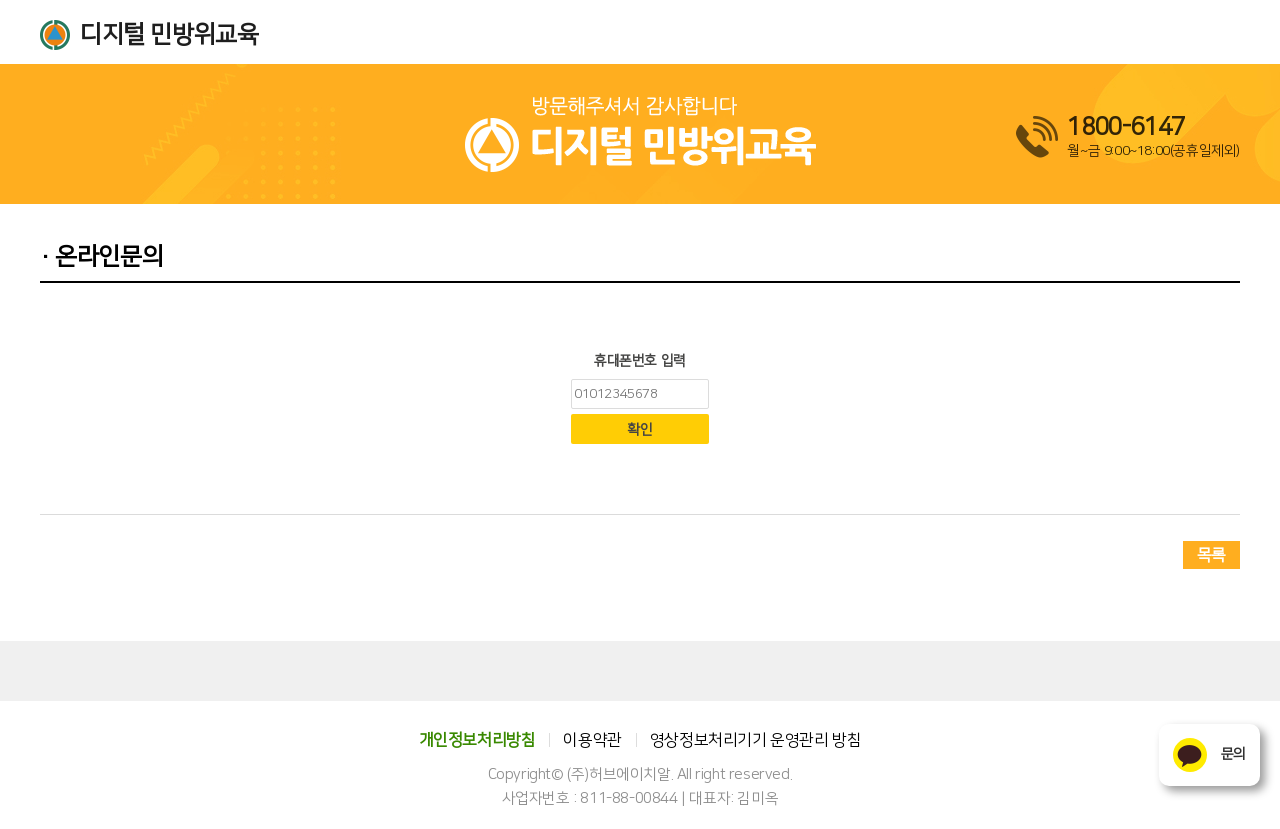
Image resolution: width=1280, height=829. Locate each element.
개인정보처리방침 (477, 740)
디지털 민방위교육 (169, 35)
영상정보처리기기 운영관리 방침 (756, 740)
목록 (1211, 555)
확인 (639, 430)
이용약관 (592, 740)
